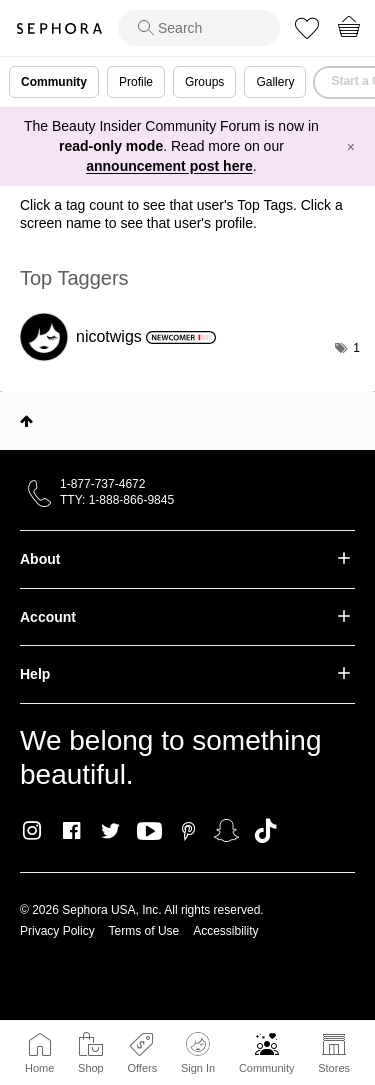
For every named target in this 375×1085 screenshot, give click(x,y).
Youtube (149, 832)
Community (267, 1068)
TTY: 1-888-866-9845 (117, 500)
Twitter (110, 831)
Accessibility (225, 931)
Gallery (275, 82)
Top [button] (26, 421)
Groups (204, 82)
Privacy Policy (57, 931)
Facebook (71, 831)
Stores (334, 1068)
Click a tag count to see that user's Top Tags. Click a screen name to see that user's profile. (181, 214)
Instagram (32, 831)
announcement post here (169, 166)
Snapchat (226, 831)
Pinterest (188, 831)
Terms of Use (144, 931)
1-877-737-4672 (102, 484)
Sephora (59, 28)
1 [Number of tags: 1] (356, 348)
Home (39, 1068)
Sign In (198, 1053)
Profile (136, 82)
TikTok (265, 831)
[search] (199, 28)
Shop (91, 1068)
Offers (142, 1068)
